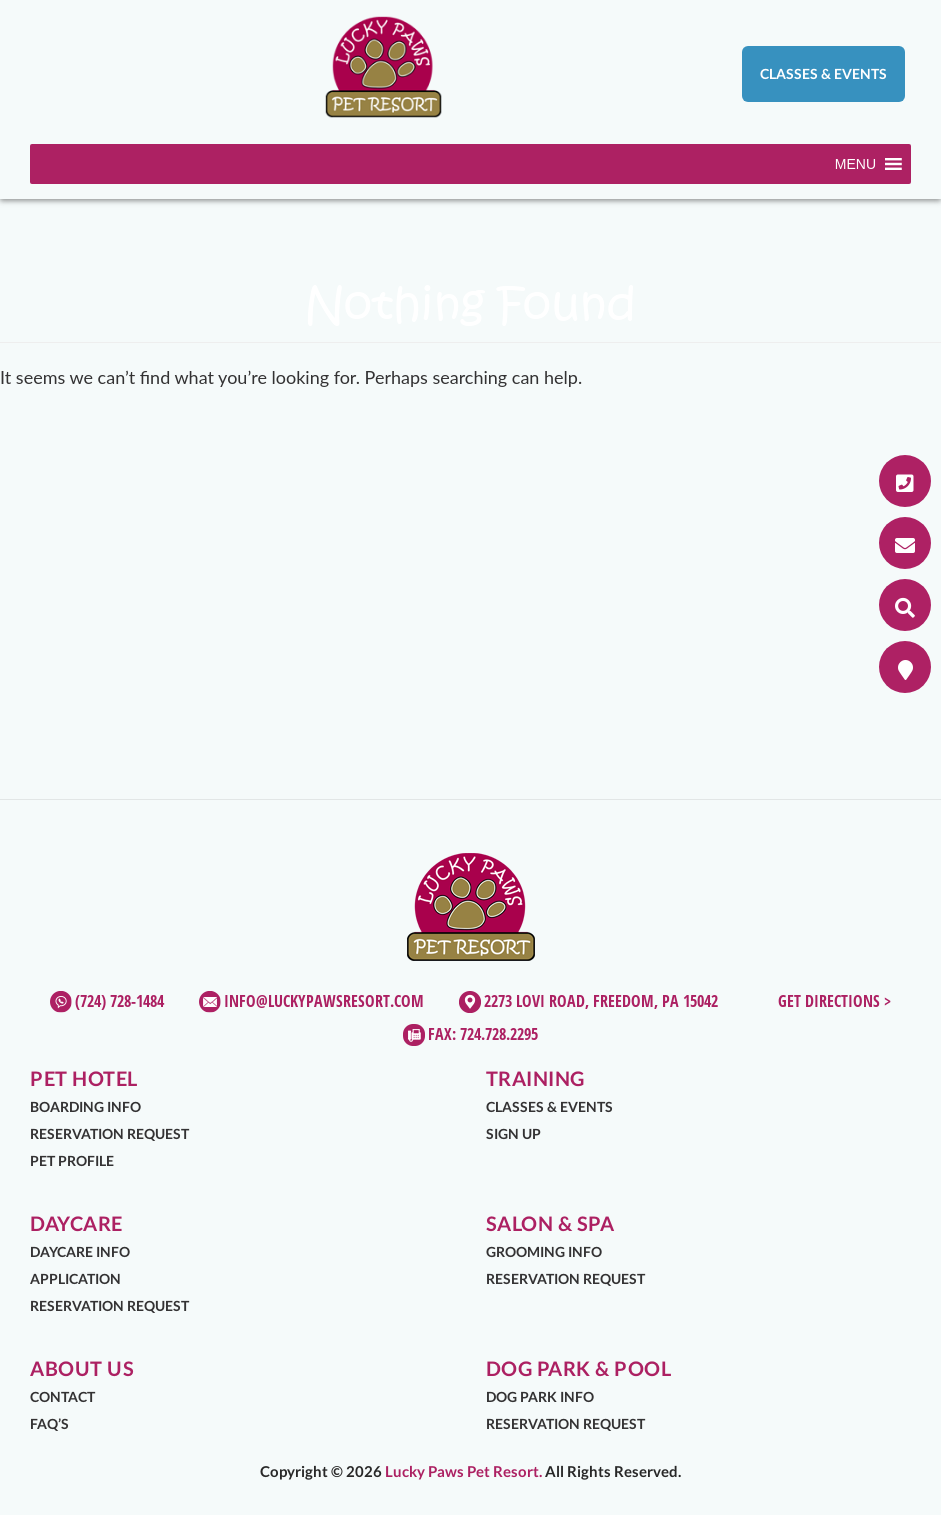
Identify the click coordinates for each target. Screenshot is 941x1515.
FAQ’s (49, 1423)
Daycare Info (80, 1251)
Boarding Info (85, 1106)
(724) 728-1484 (119, 1001)
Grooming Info (544, 1251)
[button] (855, 164)
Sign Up (513, 1133)
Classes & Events (823, 73)
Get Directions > (834, 1001)
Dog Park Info (540, 1396)
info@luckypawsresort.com (324, 1001)
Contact (62, 1396)
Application (75, 1278)
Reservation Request (109, 1133)
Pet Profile (72, 1160)
